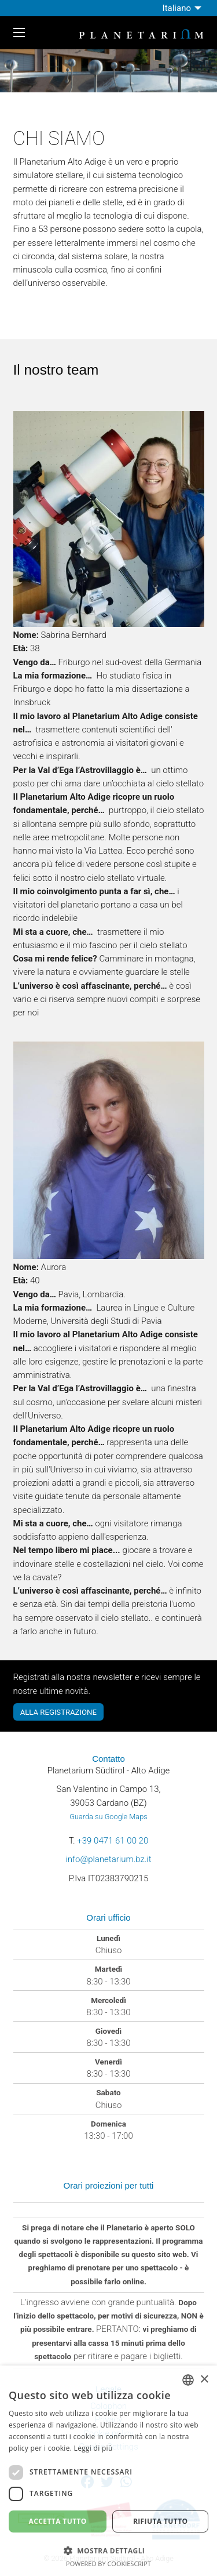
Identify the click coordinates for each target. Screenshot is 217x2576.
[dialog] (108, 2470)
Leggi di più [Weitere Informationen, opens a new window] (93, 2448)
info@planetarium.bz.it (108, 1859)
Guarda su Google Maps (108, 1816)
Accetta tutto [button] (58, 2521)
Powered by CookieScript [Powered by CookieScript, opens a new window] (108, 2563)
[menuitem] (183, 8)
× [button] (204, 2379)
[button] (108, 2550)
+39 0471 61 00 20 (112, 1840)
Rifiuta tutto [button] (160, 2521)
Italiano (177, 8)
